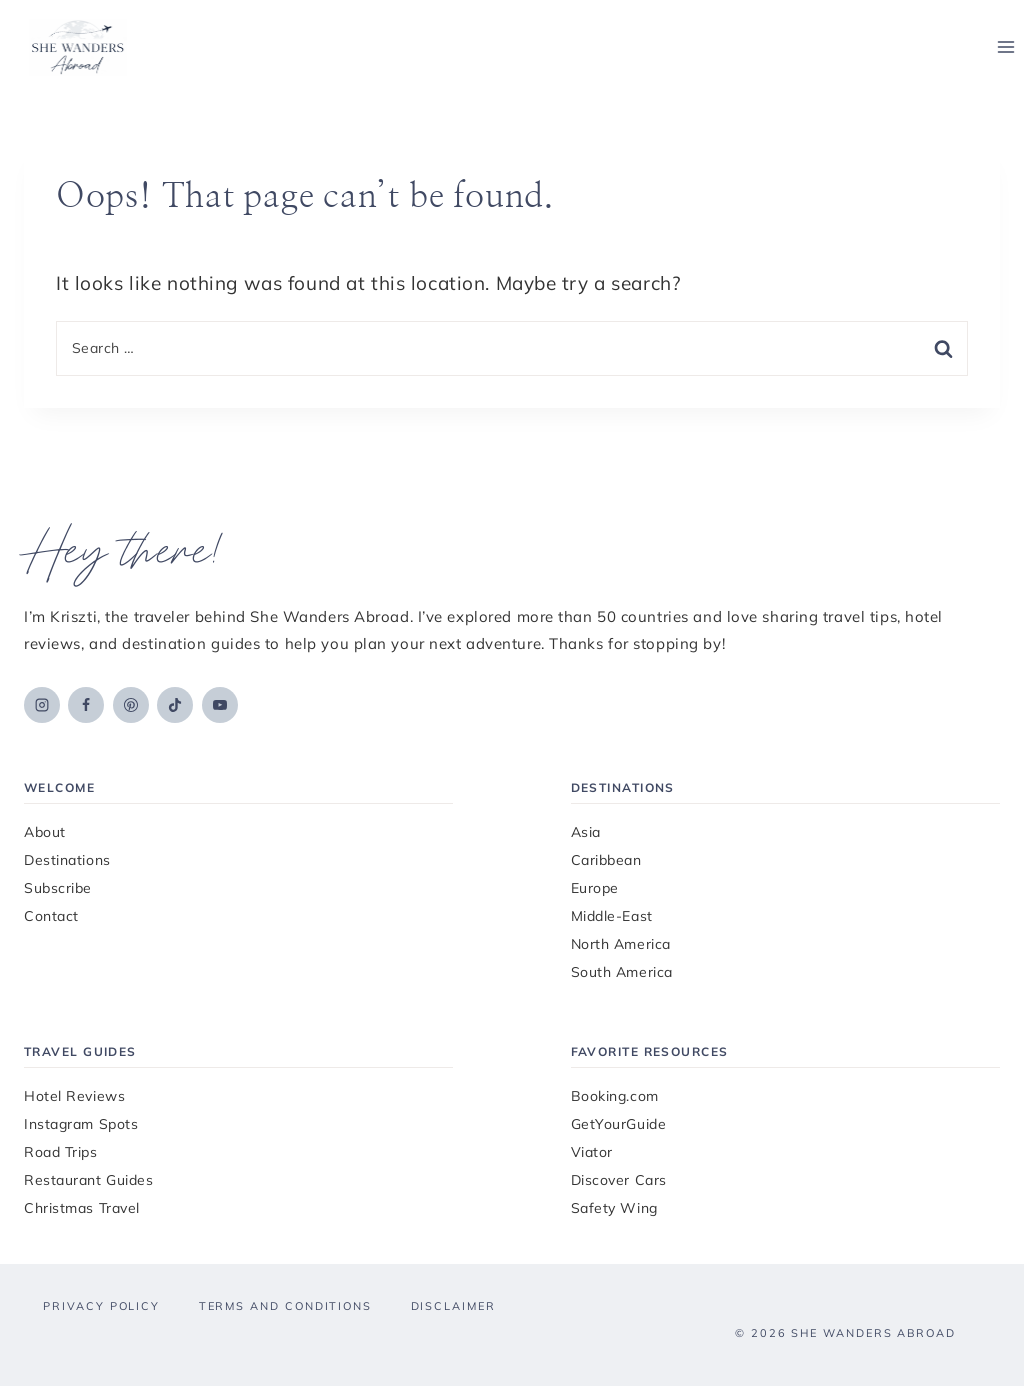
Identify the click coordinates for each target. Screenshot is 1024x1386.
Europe (595, 888)
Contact (51, 916)
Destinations (67, 860)
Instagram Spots (81, 1124)
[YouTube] (220, 705)
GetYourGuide (619, 1124)
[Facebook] (86, 705)
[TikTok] (175, 705)
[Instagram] (42, 705)
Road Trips (61, 1152)
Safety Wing (614, 1208)
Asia (586, 832)
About (45, 832)
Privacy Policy (101, 1306)
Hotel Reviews (74, 1096)
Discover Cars (619, 1180)
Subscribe (58, 888)
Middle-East (612, 916)
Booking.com (615, 1096)
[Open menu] (1005, 47)
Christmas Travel (82, 1208)
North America (621, 944)
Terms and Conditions (285, 1306)
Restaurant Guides (89, 1180)
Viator (592, 1152)
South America (622, 972)
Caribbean (606, 860)
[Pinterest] (131, 705)
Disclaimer (453, 1306)
